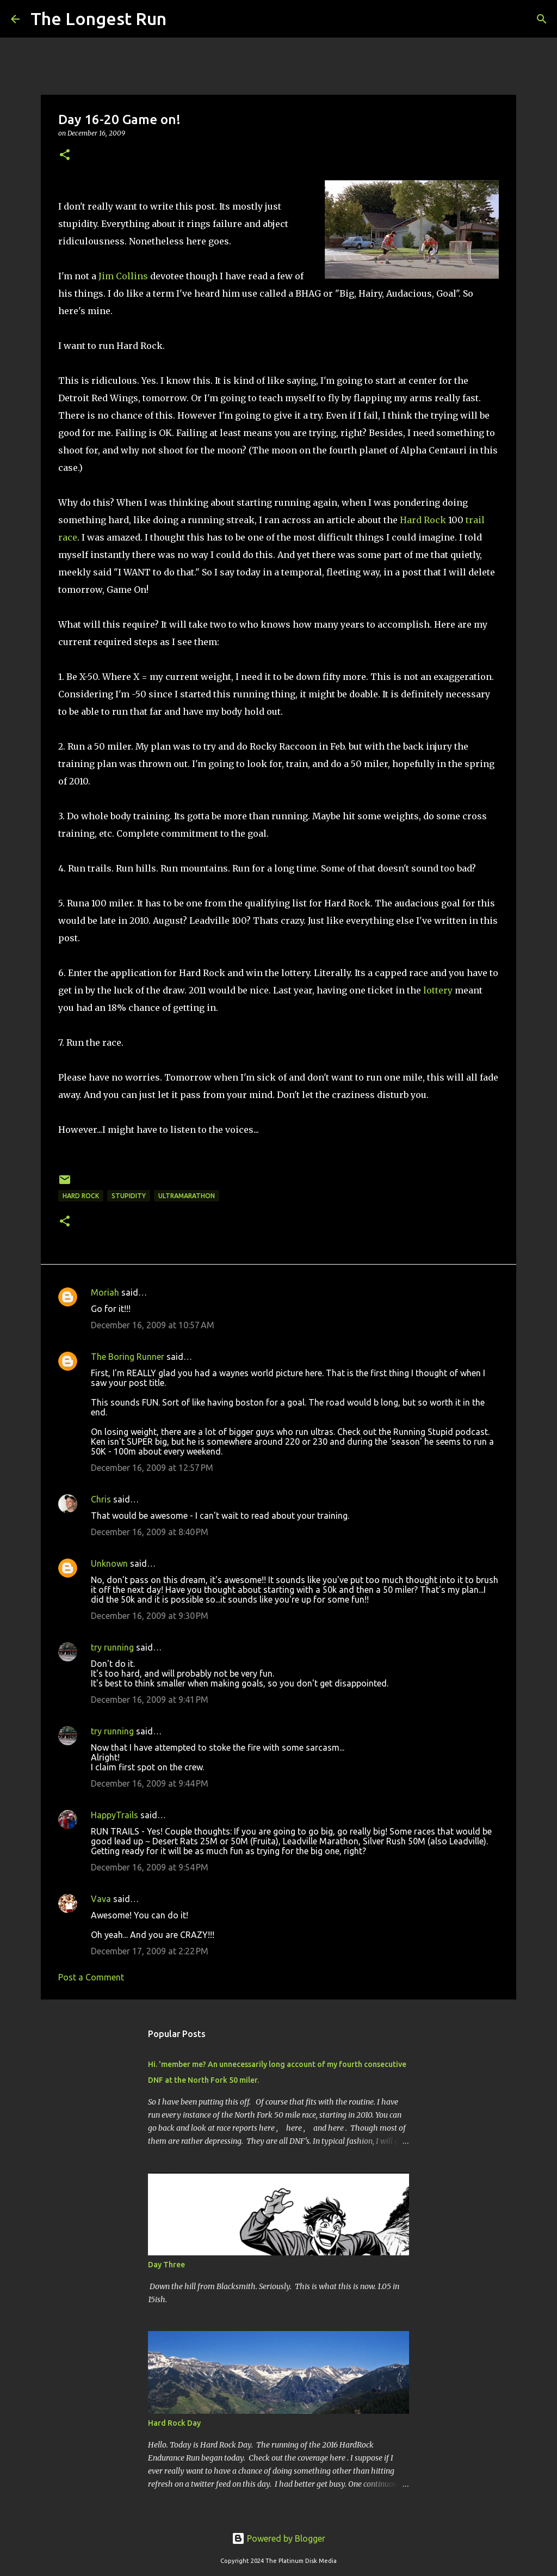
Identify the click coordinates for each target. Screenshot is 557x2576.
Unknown (109, 1563)
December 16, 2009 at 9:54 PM (149, 1867)
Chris (101, 1499)
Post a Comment (91, 1977)
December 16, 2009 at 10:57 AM (152, 1325)
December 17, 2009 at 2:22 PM (149, 1951)
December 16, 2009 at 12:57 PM (152, 1468)
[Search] (181, 19)
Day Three (166, 2264)
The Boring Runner (127, 1356)
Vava (101, 1899)
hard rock (81, 1195)
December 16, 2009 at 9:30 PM (149, 1616)
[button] (64, 155)
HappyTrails (114, 1815)
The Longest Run (98, 18)
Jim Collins (123, 276)
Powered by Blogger (278, 2538)
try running (112, 1647)
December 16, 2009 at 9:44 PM (149, 1783)
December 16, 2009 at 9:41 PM (149, 1699)
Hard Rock (423, 519)
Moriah (105, 1292)
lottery (438, 990)
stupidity (129, 1195)
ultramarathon (186, 1195)
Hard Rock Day (174, 2423)
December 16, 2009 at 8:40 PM (149, 1532)
